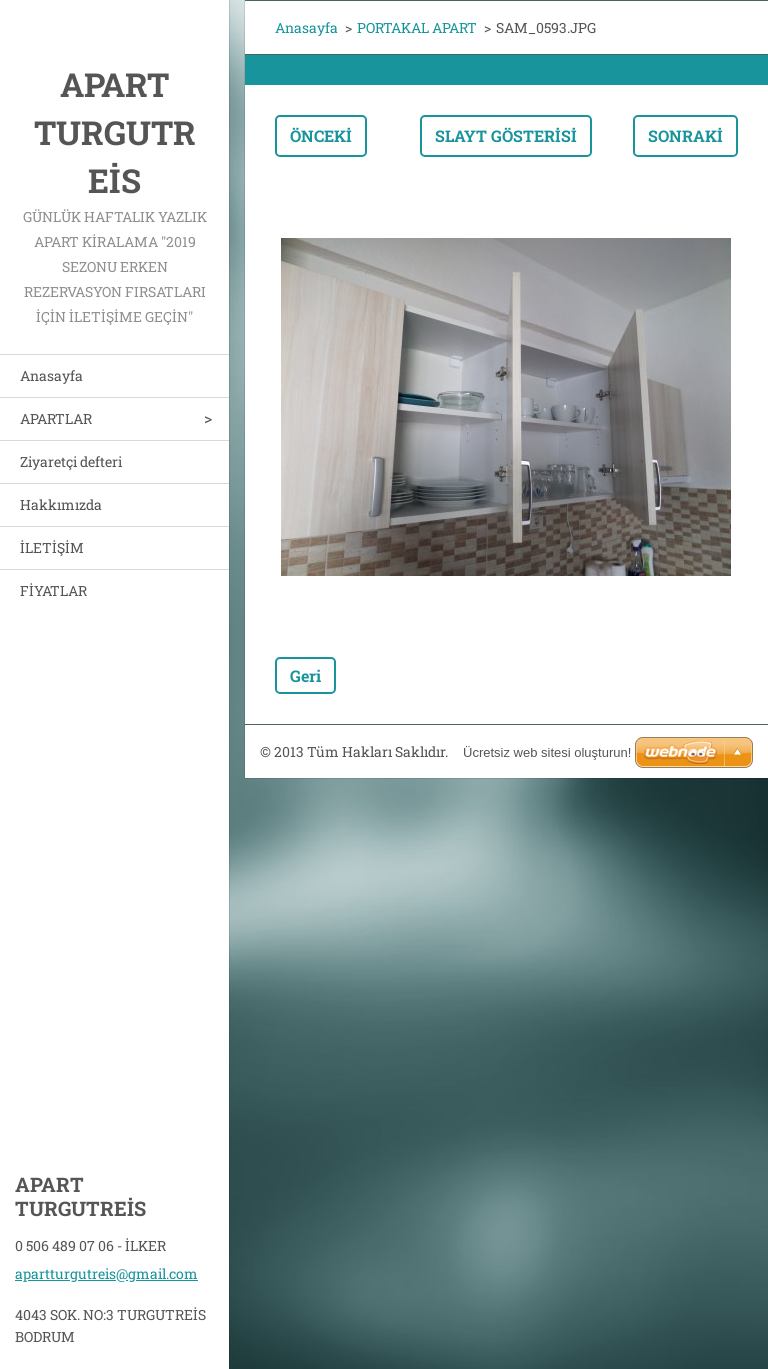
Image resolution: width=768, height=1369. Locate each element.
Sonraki (685, 135)
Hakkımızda (61, 504)
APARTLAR (56, 418)
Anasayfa (51, 375)
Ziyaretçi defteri (71, 461)
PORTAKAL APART (417, 27)
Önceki (321, 135)
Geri (305, 675)
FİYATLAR (53, 590)
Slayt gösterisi (506, 135)
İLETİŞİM (52, 547)
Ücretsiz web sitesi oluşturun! (547, 752)
